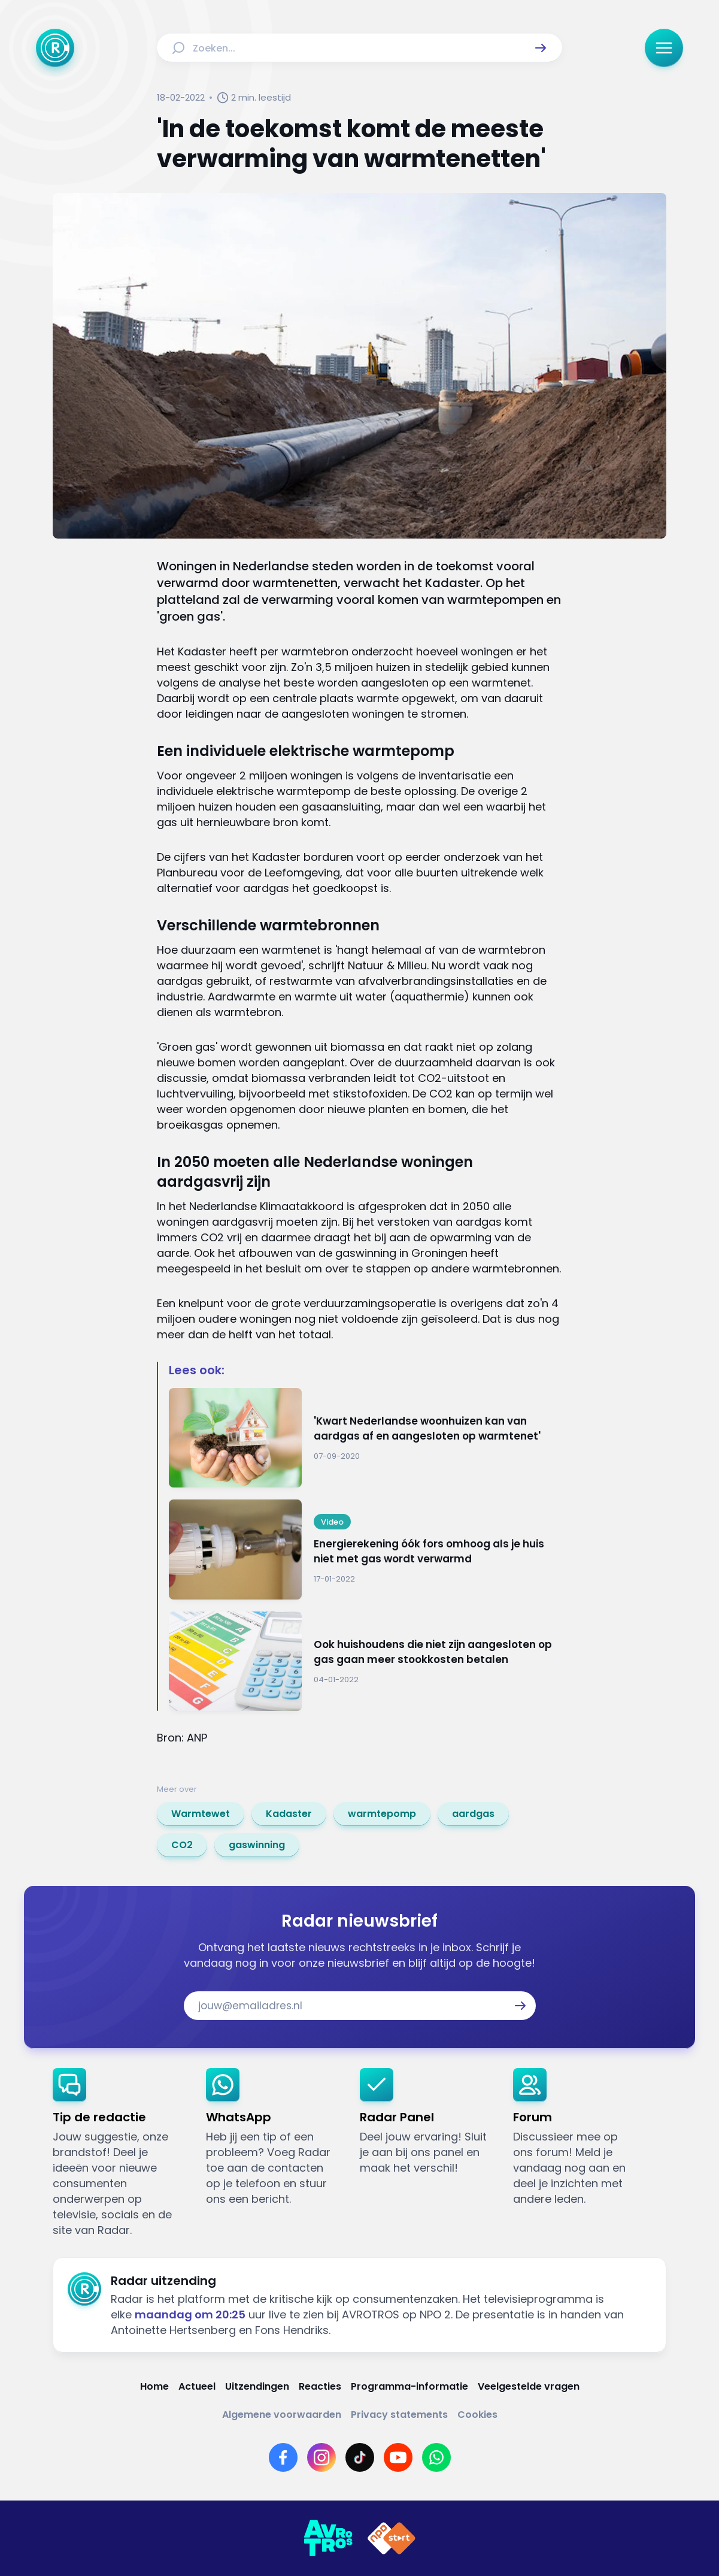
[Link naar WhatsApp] (436, 2457)
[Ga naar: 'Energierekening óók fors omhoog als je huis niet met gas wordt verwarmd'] (365, 1549)
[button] (540, 48)
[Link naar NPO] (391, 2538)
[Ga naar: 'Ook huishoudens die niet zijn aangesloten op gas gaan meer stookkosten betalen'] (365, 1661)
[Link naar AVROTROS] (328, 2538)
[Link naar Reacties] (320, 2386)
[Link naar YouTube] (398, 2457)
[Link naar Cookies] (477, 2414)
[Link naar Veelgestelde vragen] (529, 2386)
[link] (200, 1814)
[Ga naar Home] (55, 48)
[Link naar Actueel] (197, 2386)
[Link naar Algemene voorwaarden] (281, 2414)
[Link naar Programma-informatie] (409, 2386)
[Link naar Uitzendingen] (257, 2386)
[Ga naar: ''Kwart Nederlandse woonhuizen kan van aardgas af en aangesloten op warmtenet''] (365, 1438)
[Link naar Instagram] (321, 2457)
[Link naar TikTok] (359, 2457)
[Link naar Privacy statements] (399, 2414)
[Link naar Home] (154, 2386)
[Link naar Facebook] (283, 2457)
